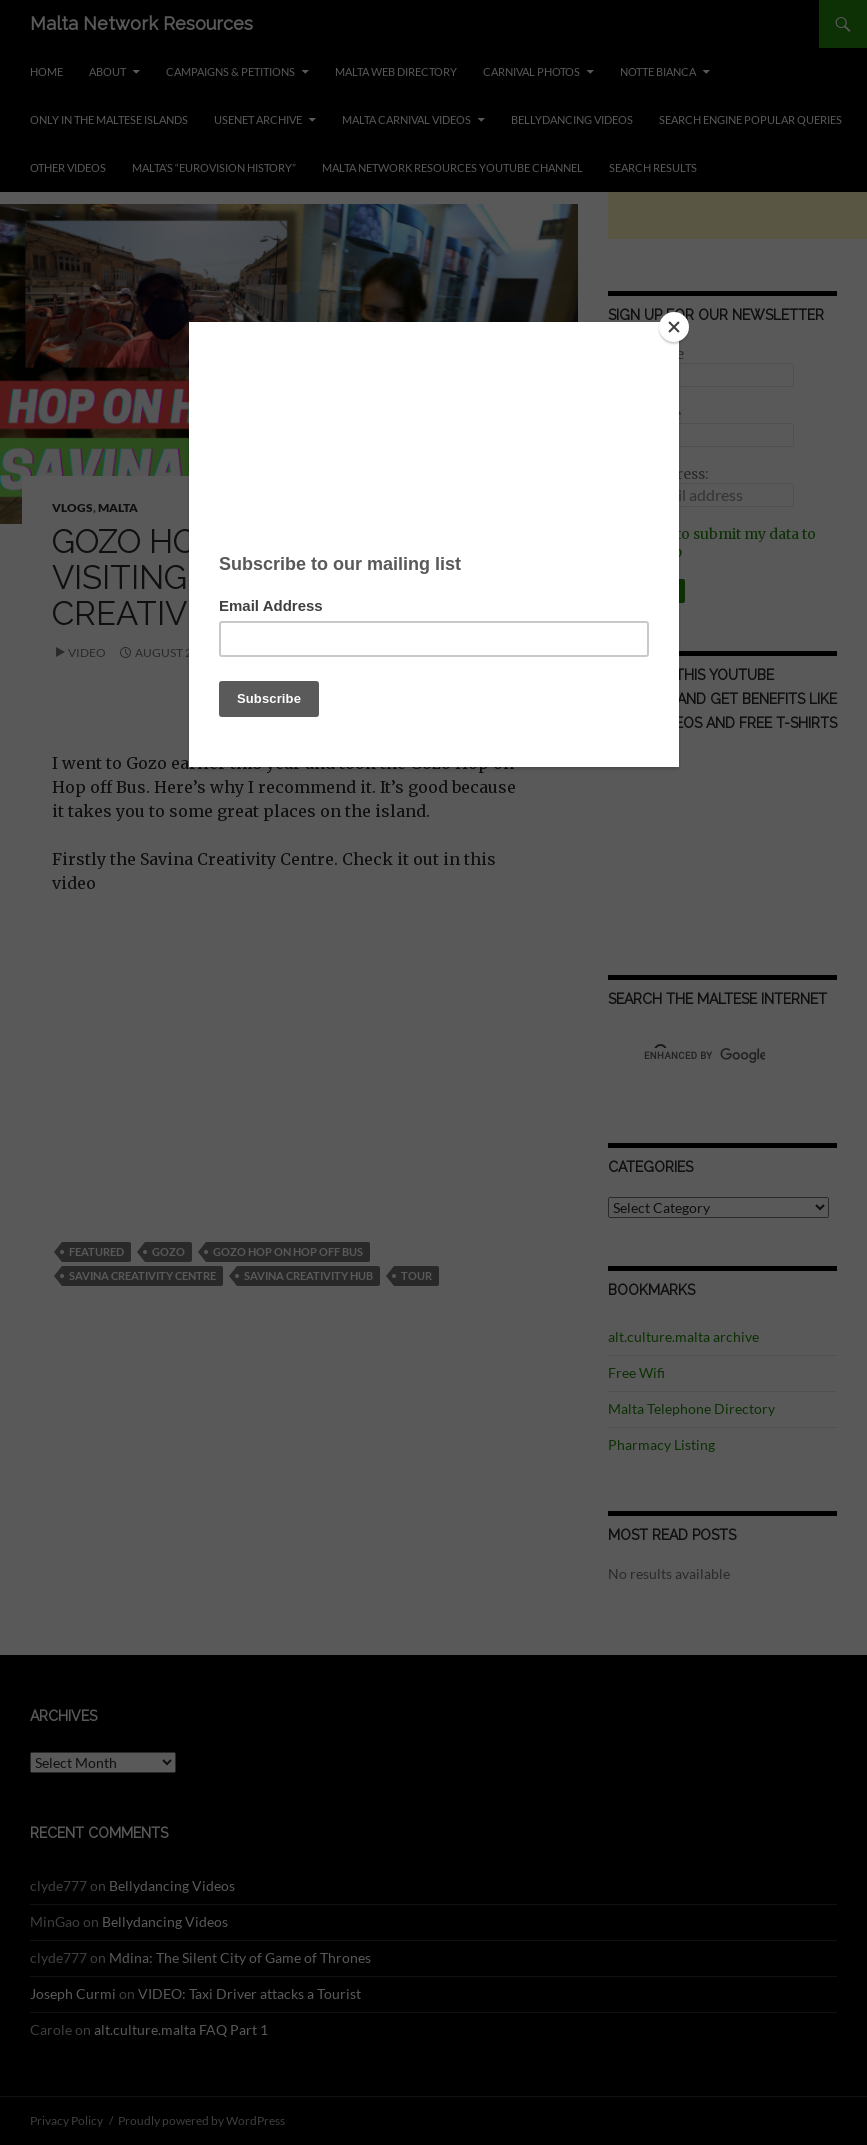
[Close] (674, 327)
